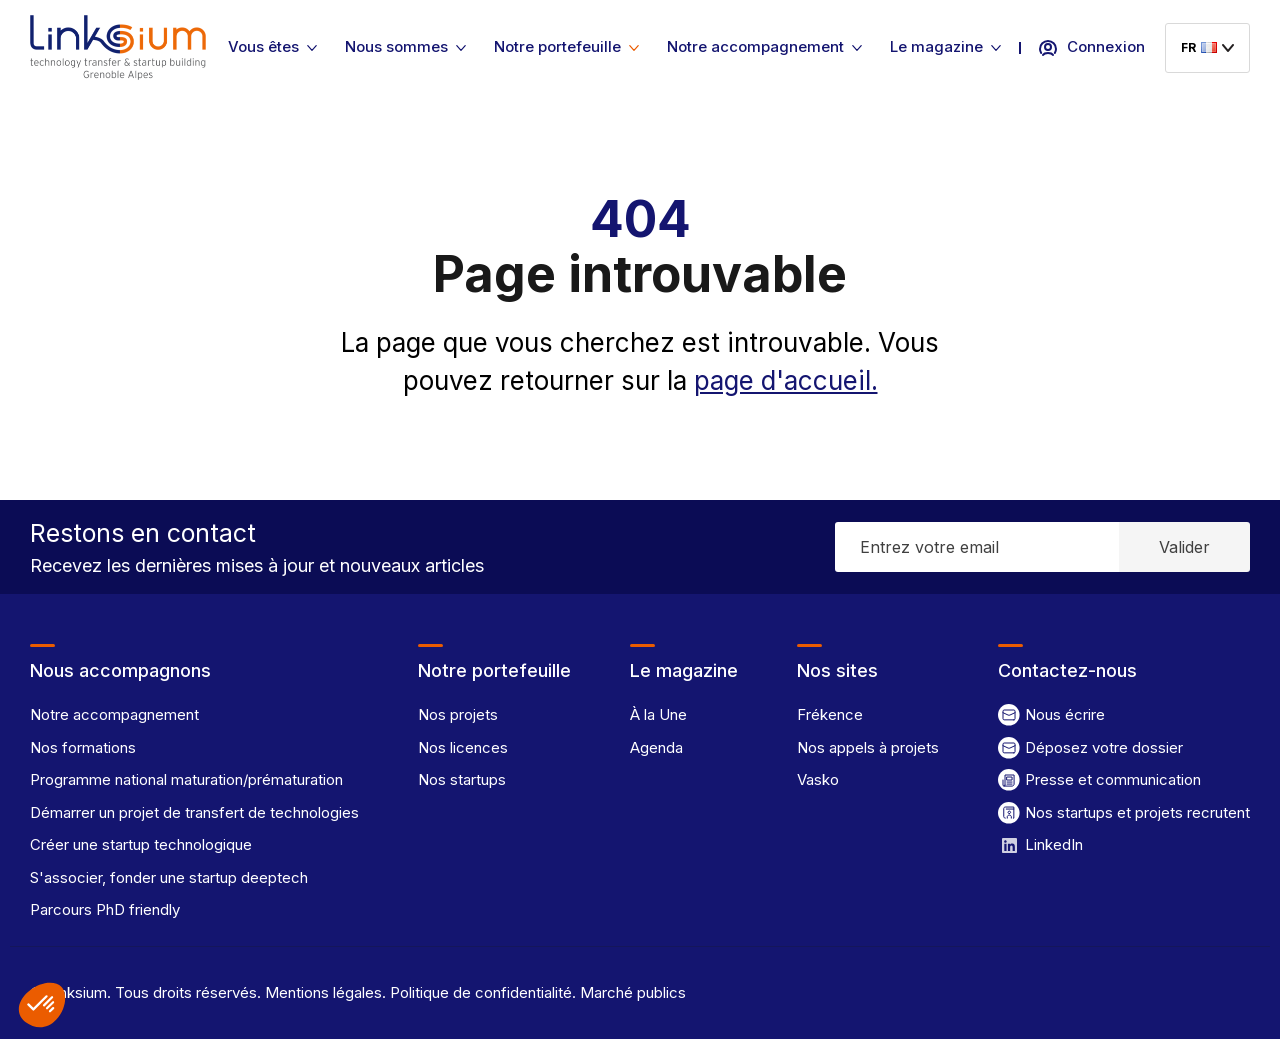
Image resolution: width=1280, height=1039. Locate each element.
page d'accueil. (786, 380)
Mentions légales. (323, 992)
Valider (1184, 547)
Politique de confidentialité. (481, 992)
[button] (42, 1005)
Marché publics (631, 992)
